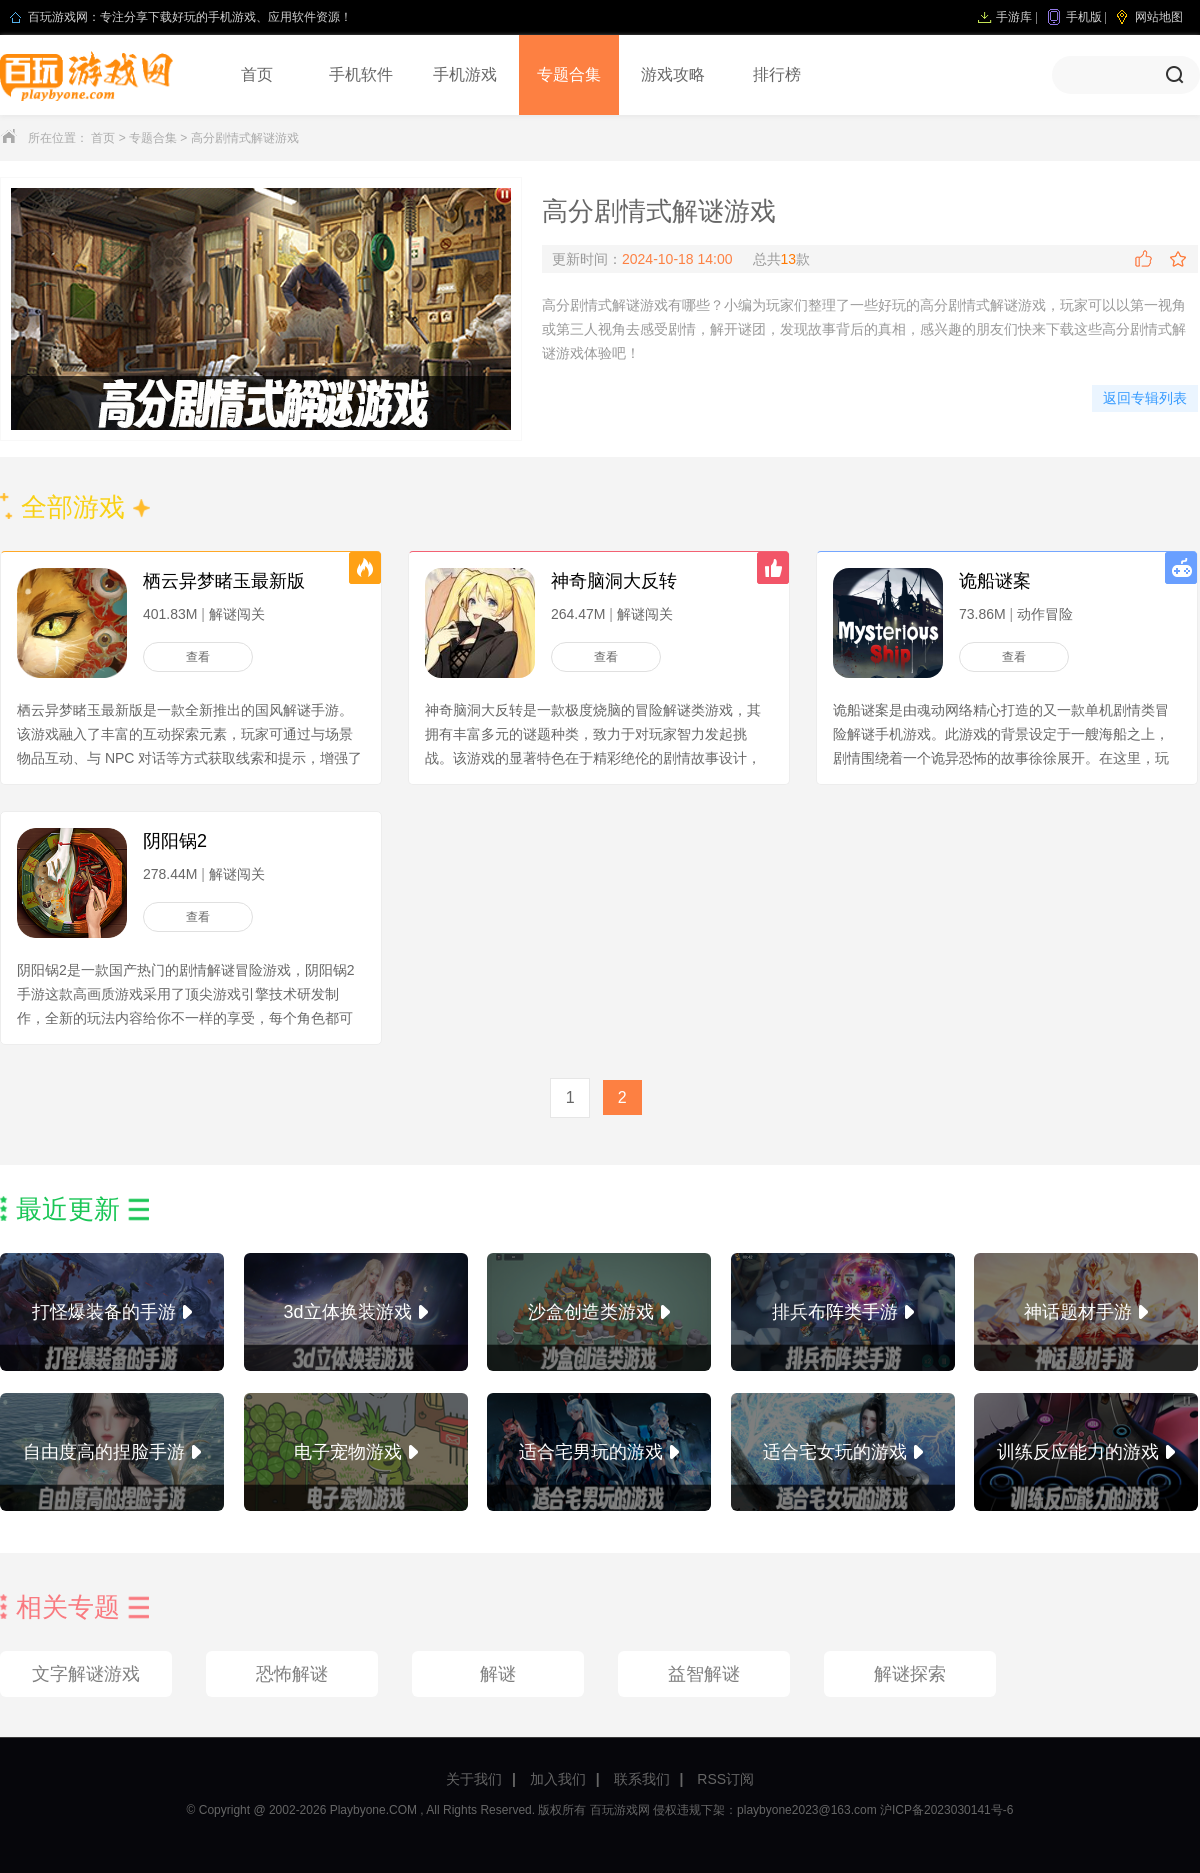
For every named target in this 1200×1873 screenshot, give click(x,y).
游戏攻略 (673, 74)
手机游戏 (465, 74)
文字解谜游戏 (86, 1674)
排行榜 (777, 74)
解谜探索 (910, 1674)
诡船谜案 (995, 581)
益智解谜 (704, 1674)
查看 (198, 657)
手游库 (1014, 17)
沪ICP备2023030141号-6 (946, 1810)
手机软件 (361, 74)
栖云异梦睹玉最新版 (224, 581)
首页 (257, 74)
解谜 (498, 1674)
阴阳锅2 (175, 841)
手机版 (1084, 17)
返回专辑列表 (1145, 398)
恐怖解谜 (292, 1674)
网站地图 (1159, 17)
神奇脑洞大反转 (614, 581)
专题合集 (569, 74)
